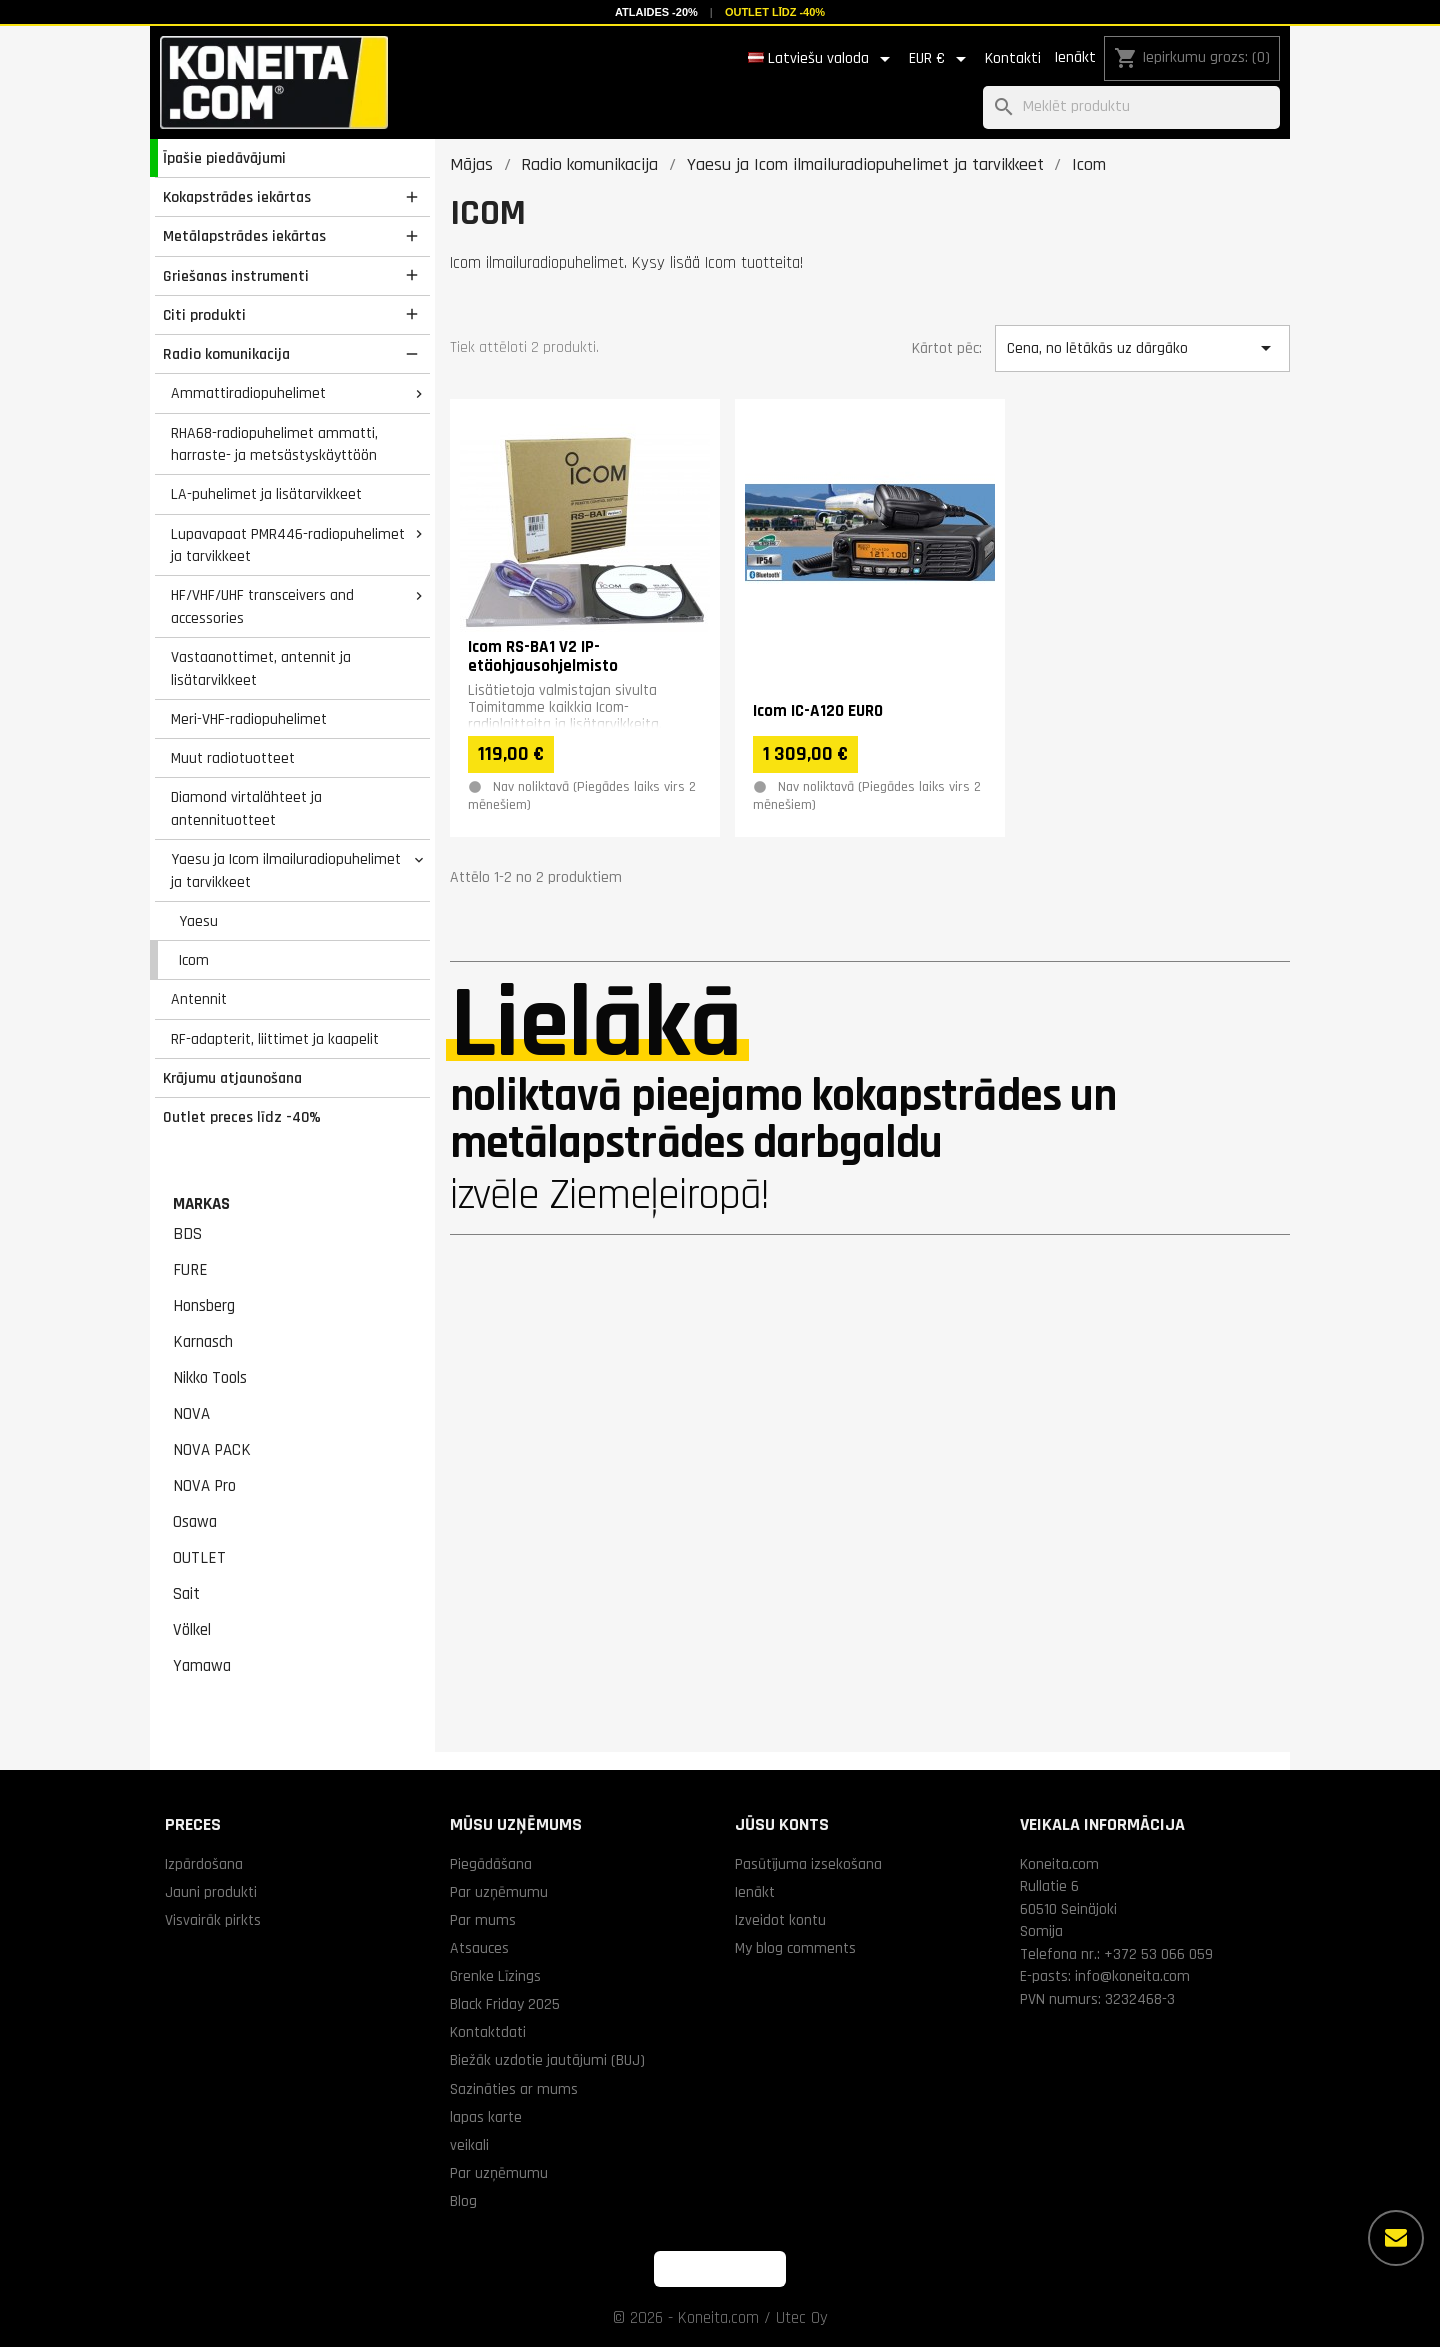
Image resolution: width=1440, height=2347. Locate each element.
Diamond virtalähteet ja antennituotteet (246, 808)
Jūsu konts (782, 1824)
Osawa (195, 1522)
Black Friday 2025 (505, 2004)
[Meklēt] (1131, 107)
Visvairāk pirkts (213, 1920)
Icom (194, 960)
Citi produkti (204, 315)
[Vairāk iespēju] (1396, 2238)
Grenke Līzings (495, 1976)
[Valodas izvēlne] (822, 59)
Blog (463, 2201)
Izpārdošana (204, 1864)
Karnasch (203, 1342)
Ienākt (1075, 57)
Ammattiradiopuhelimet (248, 393)
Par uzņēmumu (499, 1892)
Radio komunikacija (226, 354)
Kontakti (1013, 58)
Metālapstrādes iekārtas (244, 236)
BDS (187, 1234)
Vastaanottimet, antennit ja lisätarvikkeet (261, 668)
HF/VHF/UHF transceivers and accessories (262, 606)
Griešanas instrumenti (236, 276)
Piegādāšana (491, 1864)
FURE (190, 1270)
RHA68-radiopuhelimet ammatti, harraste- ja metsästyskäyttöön (274, 444)
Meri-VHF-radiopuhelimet (249, 719)
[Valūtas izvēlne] (941, 59)
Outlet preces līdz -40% (242, 1117)
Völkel (192, 1630)
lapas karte (486, 2117)
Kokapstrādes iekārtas (237, 197)
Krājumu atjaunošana (232, 1078)
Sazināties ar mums (514, 2089)
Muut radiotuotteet (233, 758)
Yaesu (198, 921)
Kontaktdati (488, 2032)
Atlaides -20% (656, 12)
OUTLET (199, 1558)
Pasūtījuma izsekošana (808, 1864)
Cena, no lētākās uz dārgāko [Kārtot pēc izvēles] (1142, 348)
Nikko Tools (210, 1378)
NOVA (191, 1414)
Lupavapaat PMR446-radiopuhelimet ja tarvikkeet (288, 545)
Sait (186, 1594)
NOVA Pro (204, 1486)
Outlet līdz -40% (775, 12)
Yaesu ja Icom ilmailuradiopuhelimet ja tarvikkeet (286, 870)
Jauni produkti (211, 1892)
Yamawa (202, 1666)
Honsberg (204, 1306)
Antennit (199, 999)
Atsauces (479, 1948)
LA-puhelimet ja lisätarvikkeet (266, 494)
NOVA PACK (212, 1450)
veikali (469, 2145)
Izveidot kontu (780, 1920)
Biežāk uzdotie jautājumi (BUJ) (547, 2060)
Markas (201, 1204)
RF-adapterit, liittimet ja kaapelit (275, 1039)
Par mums (483, 1920)
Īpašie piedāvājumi (224, 158)
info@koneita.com (1132, 1976)
